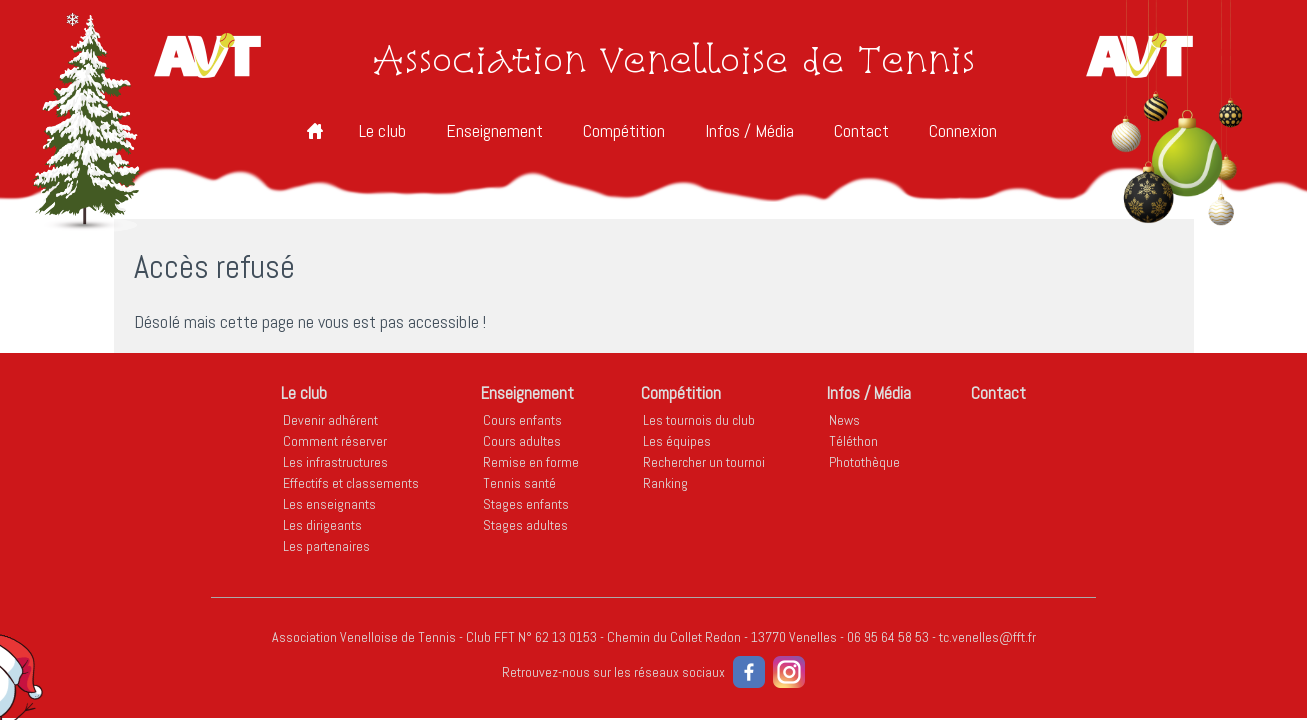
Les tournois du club (699, 420)
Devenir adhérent (330, 420)
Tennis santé (519, 483)
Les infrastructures (335, 462)
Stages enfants (526, 504)
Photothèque (864, 462)
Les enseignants (329, 504)
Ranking (665, 483)
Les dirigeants (322, 525)
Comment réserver (335, 441)
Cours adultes (522, 441)
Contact (861, 130)
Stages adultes (525, 525)
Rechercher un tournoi (704, 462)
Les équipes (677, 441)
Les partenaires (326, 546)
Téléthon (853, 441)
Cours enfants (522, 420)
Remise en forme (531, 462)
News (844, 420)
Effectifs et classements (351, 483)
